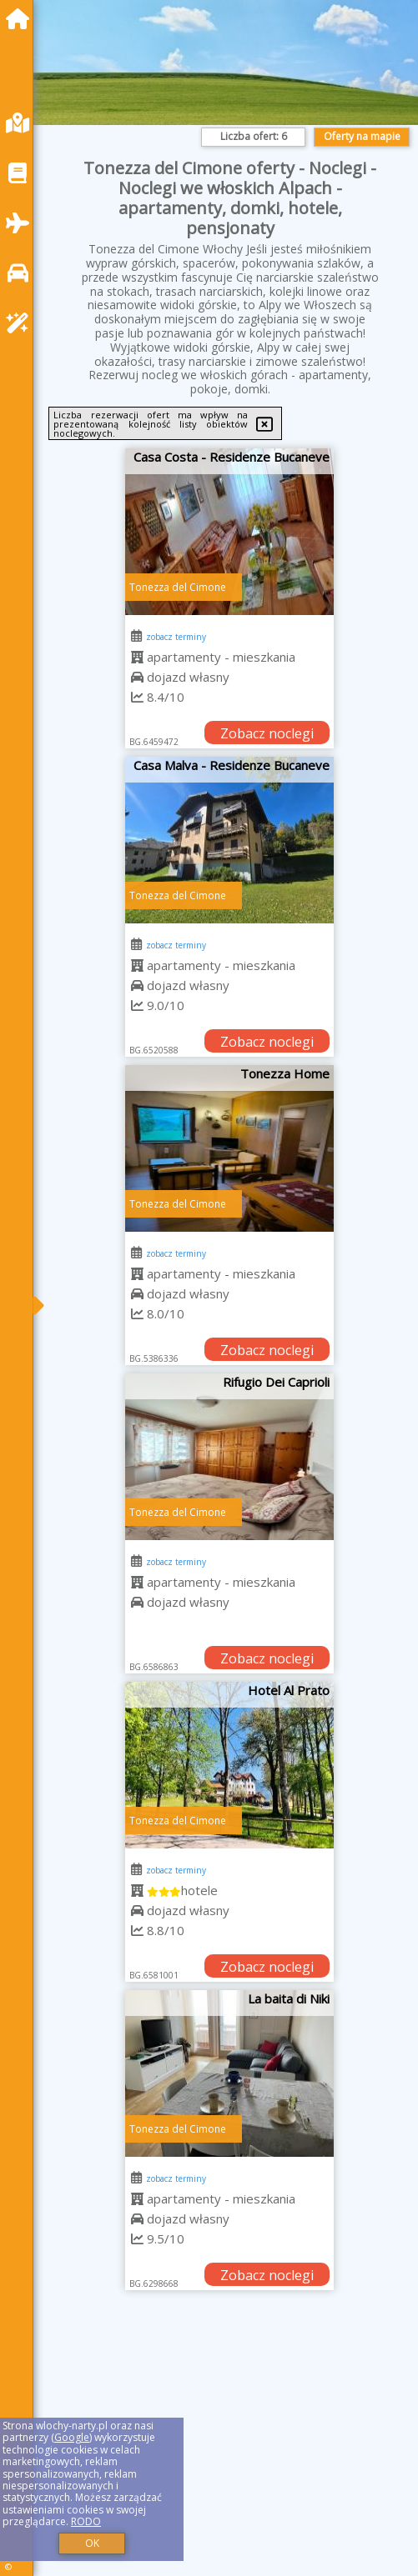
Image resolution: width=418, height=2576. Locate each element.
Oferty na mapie (362, 136)
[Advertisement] (229, 2449)
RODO (86, 2521)
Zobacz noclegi (267, 733)
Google (71, 2437)
